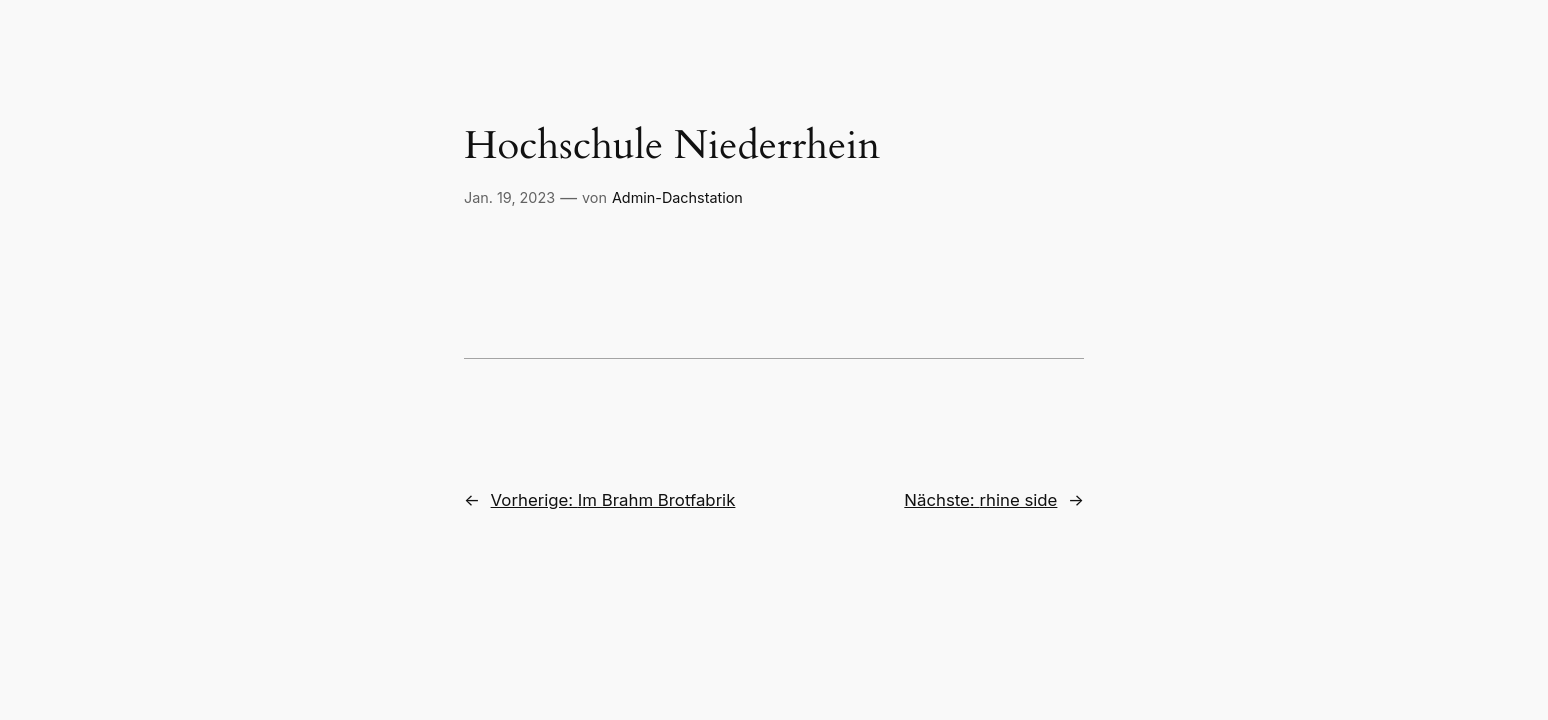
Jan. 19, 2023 (509, 197)
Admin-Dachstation (677, 197)
